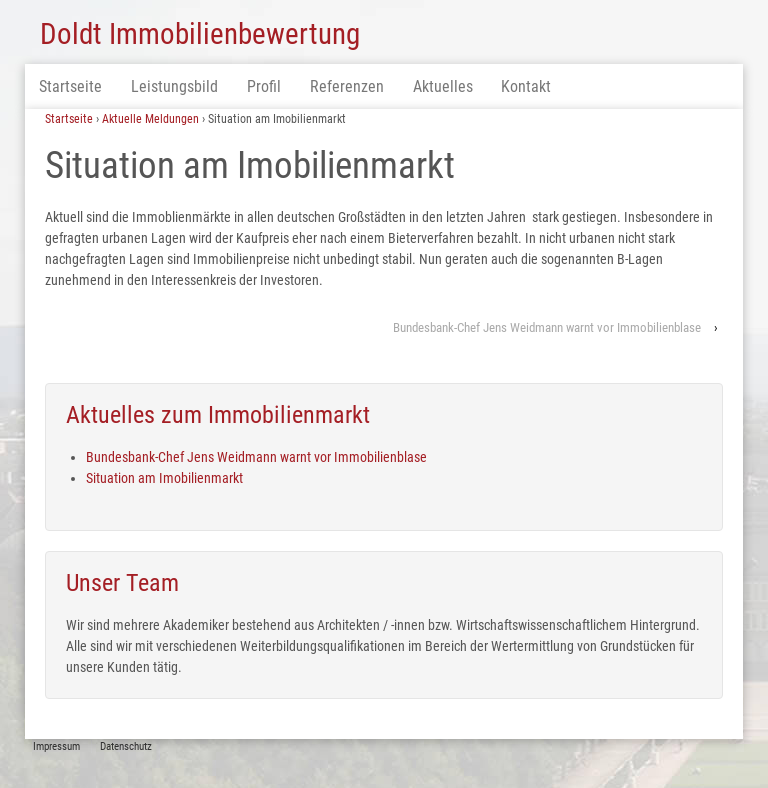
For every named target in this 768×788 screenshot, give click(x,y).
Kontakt (526, 86)
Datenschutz (126, 746)
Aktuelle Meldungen (150, 119)
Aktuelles (443, 86)
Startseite (70, 86)
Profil (264, 86)
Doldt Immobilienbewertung (200, 34)
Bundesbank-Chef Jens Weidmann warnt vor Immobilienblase (547, 327)
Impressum (56, 746)
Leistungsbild (174, 86)
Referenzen (347, 86)
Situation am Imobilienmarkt (164, 478)
